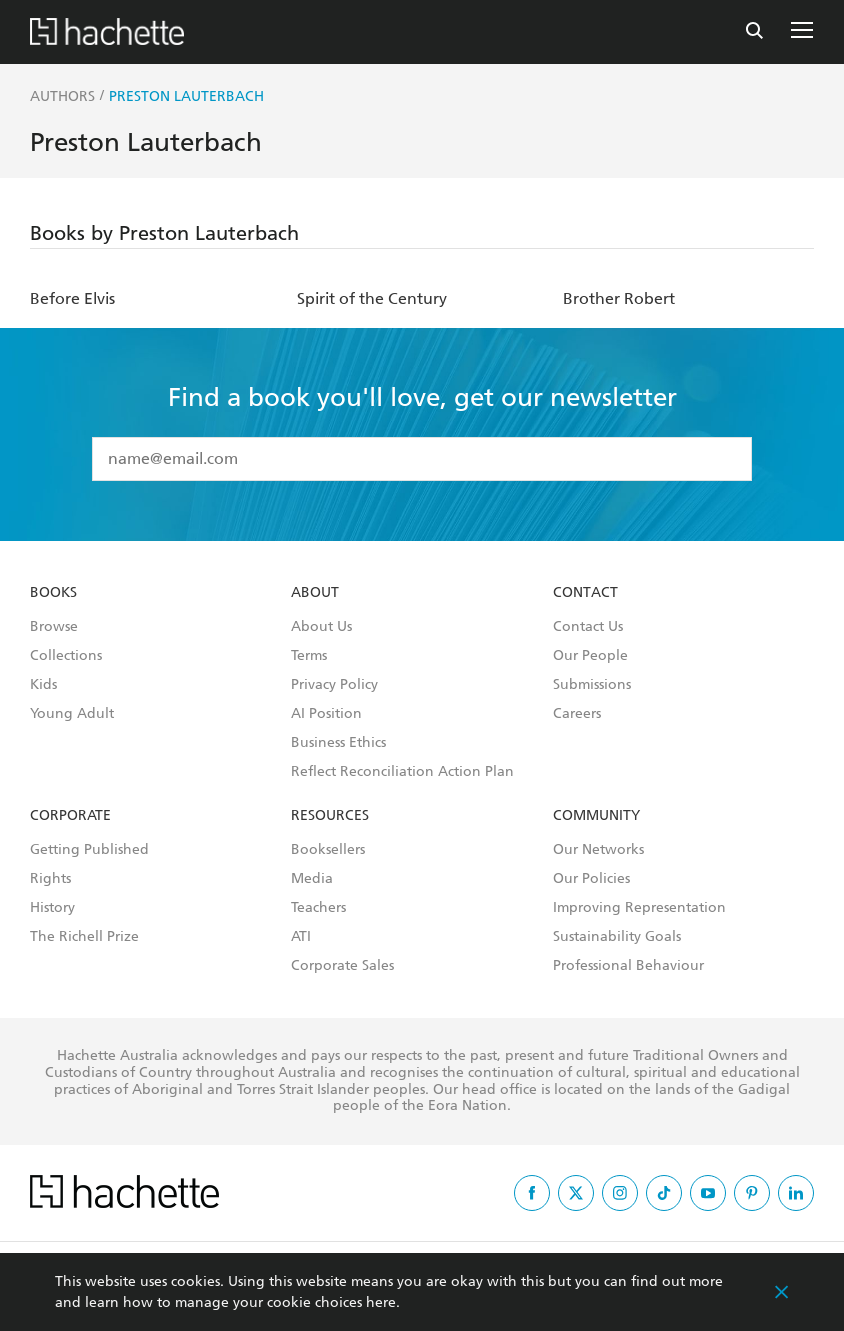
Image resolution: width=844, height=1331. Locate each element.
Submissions (592, 685)
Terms (309, 656)
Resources (330, 816)
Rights (50, 879)
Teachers (318, 908)
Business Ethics (338, 743)
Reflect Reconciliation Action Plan (402, 772)
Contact (585, 593)
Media (312, 879)
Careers (577, 714)
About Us (321, 627)
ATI (301, 937)
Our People (590, 656)
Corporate (70, 816)
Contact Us (588, 627)
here (381, 1302)
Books (53, 593)
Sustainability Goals (617, 937)
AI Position (326, 714)
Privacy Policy (334, 685)
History (52, 908)
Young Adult (72, 714)
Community (596, 816)
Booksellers (328, 850)
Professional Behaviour (628, 966)
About (315, 593)
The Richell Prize (84, 937)
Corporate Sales (342, 966)
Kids (43, 685)
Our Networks (598, 850)
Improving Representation (639, 908)
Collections (66, 656)
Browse (54, 627)
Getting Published (89, 850)
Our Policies (591, 879)
